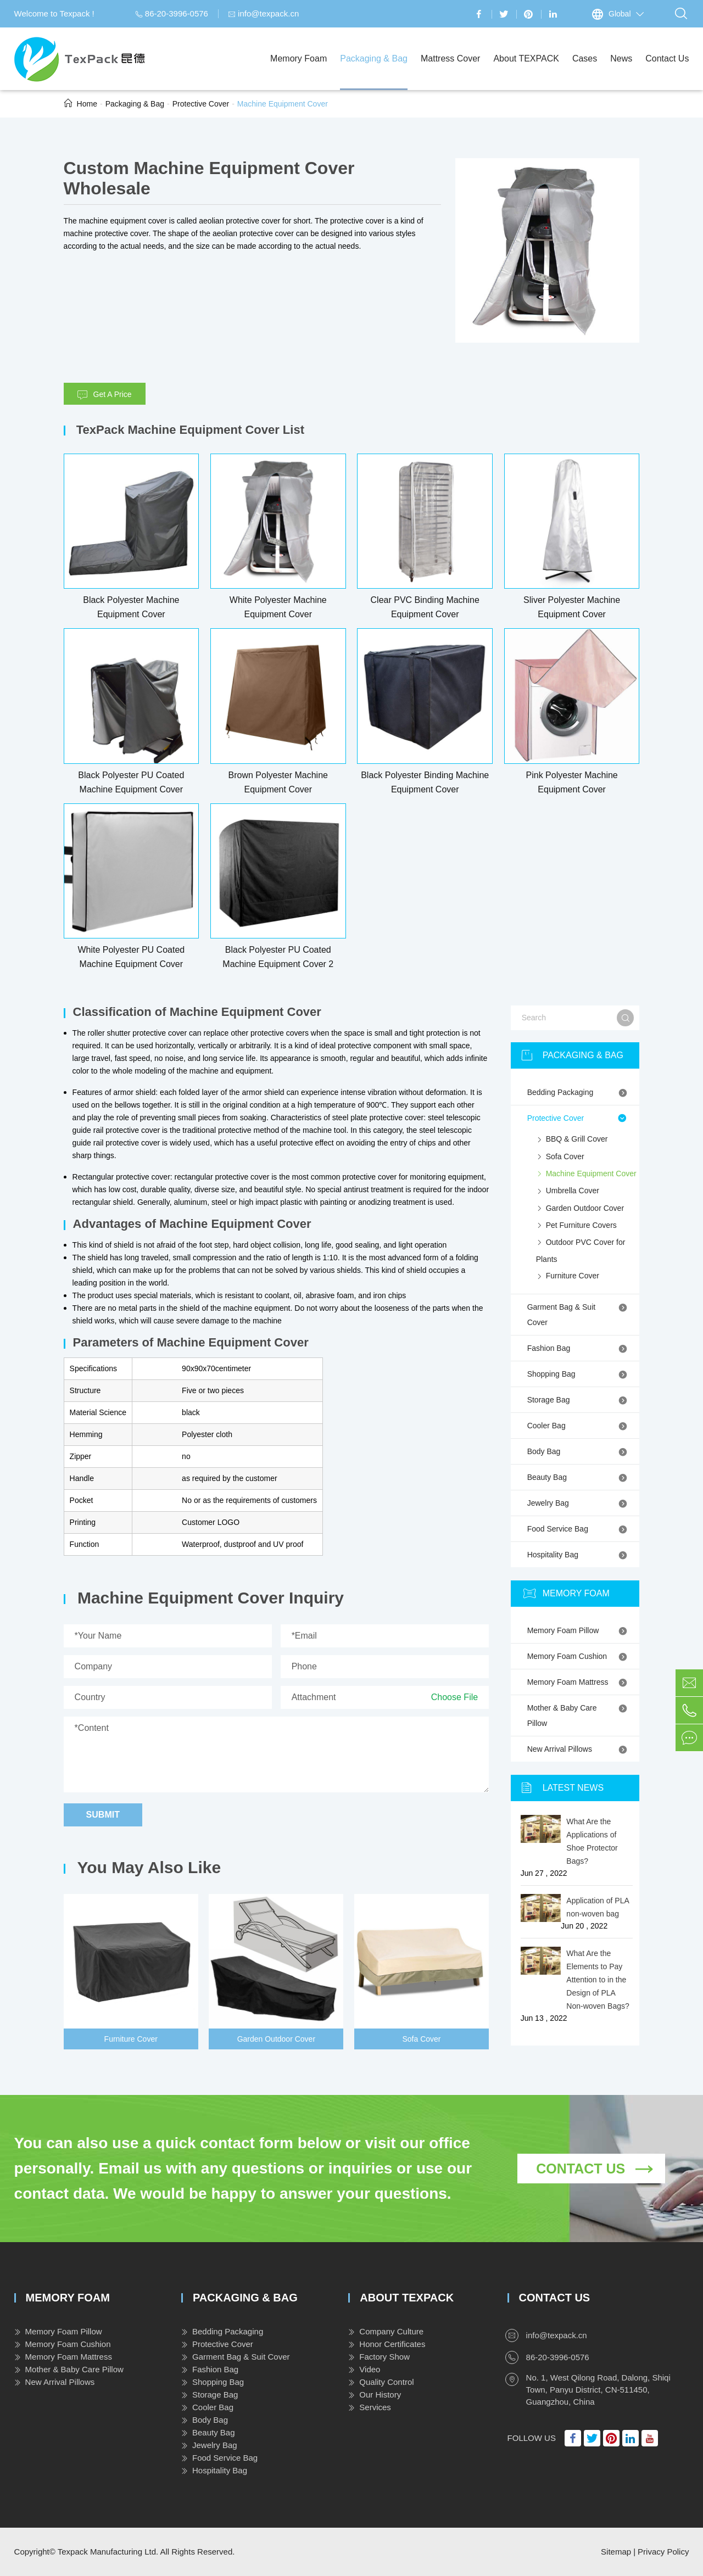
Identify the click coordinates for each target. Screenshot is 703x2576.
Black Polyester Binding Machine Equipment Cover (425, 782)
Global (620, 13)
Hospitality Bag (578, 1554)
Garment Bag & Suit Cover (578, 1313)
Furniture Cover (131, 2039)
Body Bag (578, 1451)
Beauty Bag (578, 1477)
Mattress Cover (450, 72)
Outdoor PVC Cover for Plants (581, 1249)
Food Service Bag (578, 1528)
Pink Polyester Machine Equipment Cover (572, 782)
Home (87, 103)
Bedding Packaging (578, 1092)
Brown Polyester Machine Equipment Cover (278, 782)
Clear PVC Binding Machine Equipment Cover (425, 607)
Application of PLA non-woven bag (597, 1907)
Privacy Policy (663, 2551)
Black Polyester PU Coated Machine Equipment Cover (131, 782)
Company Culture (385, 2331)
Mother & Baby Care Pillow (578, 1714)
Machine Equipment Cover (282, 103)
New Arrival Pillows (578, 1749)
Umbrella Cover (567, 1191)
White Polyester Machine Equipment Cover (278, 607)
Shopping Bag (578, 1374)
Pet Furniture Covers (576, 1225)
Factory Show (379, 2356)
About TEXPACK (526, 72)
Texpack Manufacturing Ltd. (108, 2551)
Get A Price (104, 395)
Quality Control (381, 2382)
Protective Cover (200, 103)
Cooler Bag (578, 1425)
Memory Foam (298, 72)
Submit (103, 1814)
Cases (584, 72)
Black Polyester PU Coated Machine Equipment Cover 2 (277, 957)
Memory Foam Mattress (578, 1682)
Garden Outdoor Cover (276, 2039)
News (621, 72)
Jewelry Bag (578, 1503)
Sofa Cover (421, 2039)
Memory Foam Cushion (578, 1656)
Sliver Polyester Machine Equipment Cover (571, 607)
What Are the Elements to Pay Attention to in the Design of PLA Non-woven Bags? (597, 1979)
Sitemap (616, 2551)
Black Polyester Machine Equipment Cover (131, 607)
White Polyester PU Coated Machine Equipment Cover (131, 957)
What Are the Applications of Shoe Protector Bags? (591, 1841)
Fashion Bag (578, 1348)
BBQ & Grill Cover (572, 1140)
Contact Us (667, 72)
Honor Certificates (386, 2344)
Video (364, 2369)
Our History (374, 2394)
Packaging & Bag (374, 72)
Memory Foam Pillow (578, 1630)
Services (369, 2407)
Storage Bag (578, 1399)
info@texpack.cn (263, 13)
